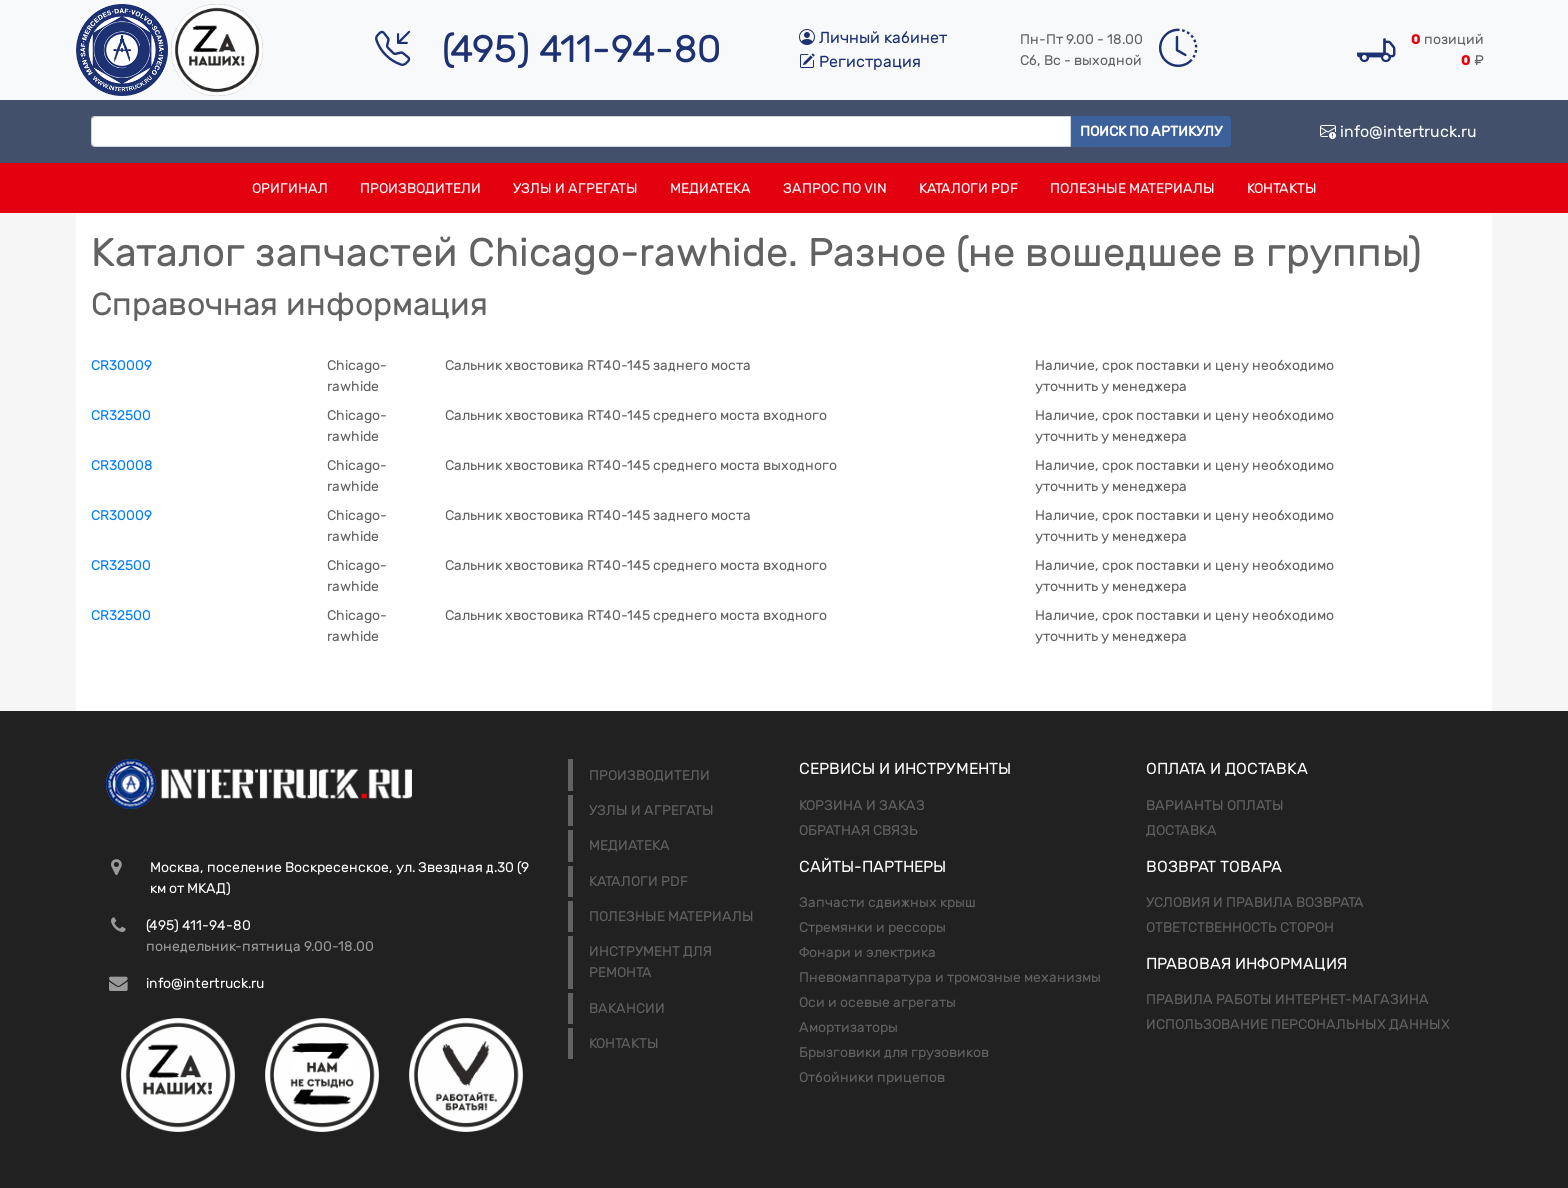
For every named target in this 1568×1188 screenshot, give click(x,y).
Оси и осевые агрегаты (877, 1002)
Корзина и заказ (862, 805)
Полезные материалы (1132, 188)
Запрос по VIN (835, 188)
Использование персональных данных (1298, 1024)
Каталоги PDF (968, 188)
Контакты (1282, 188)
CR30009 (121, 365)
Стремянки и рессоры (872, 927)
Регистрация (860, 61)
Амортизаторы (848, 1027)
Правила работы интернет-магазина (1287, 999)
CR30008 (122, 465)
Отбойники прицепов (872, 1077)
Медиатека (710, 188)
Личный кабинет (873, 37)
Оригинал (290, 188)
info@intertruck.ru (1398, 131)
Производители (420, 188)
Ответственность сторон (1240, 927)
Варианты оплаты (1215, 805)
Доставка (1181, 830)
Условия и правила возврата (1255, 902)
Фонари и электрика (867, 952)
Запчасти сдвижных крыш (887, 902)
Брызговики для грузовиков (894, 1052)
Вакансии (627, 1008)
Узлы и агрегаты (575, 188)
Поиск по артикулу (1151, 131)
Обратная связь (858, 830)
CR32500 (121, 415)
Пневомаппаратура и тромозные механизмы (950, 977)
